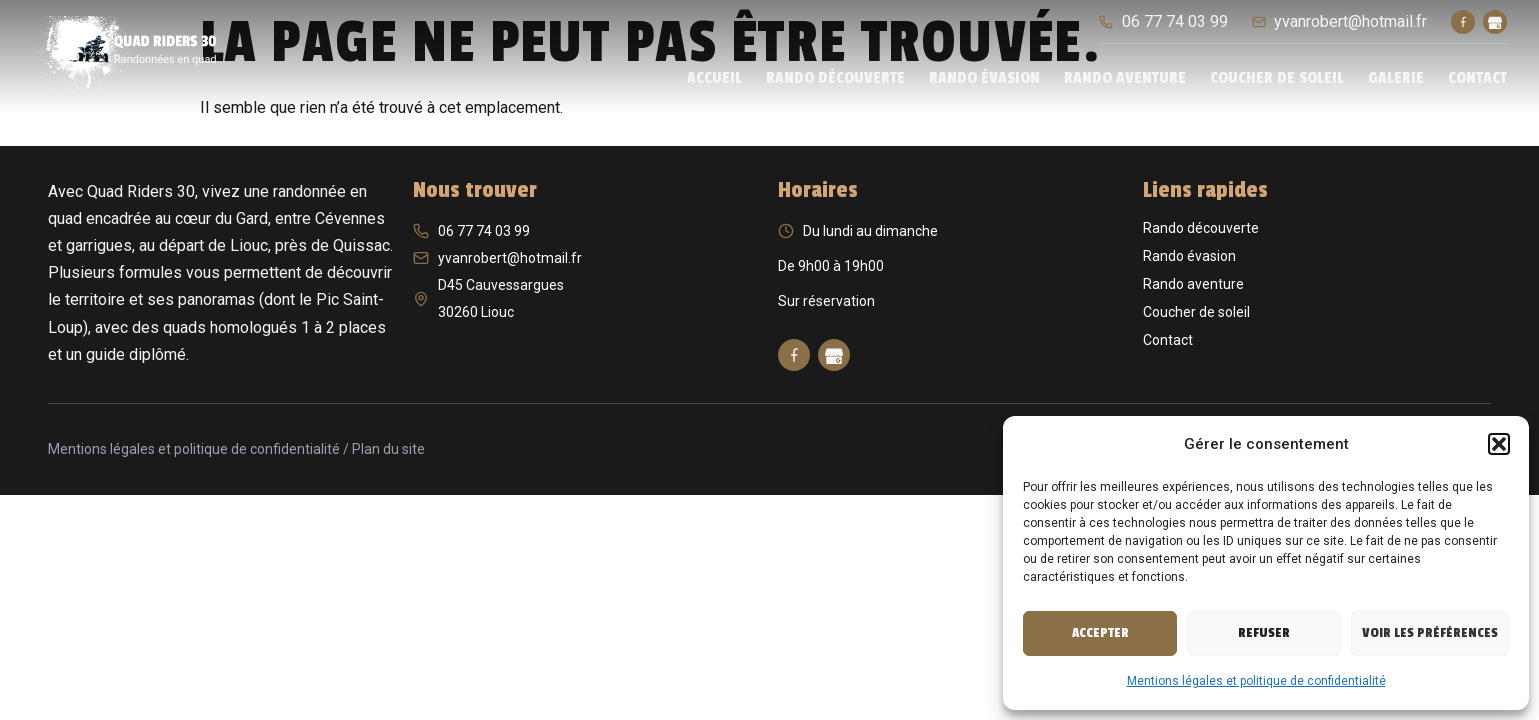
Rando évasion (984, 78)
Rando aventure (1125, 78)
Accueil (714, 78)
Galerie (1396, 78)
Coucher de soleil (1277, 78)
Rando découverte (835, 78)
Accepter (1100, 632)
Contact (1477, 78)
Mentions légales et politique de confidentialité (1256, 681)
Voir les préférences (1430, 632)
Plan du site (388, 449)
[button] (1499, 444)
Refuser (1264, 632)
